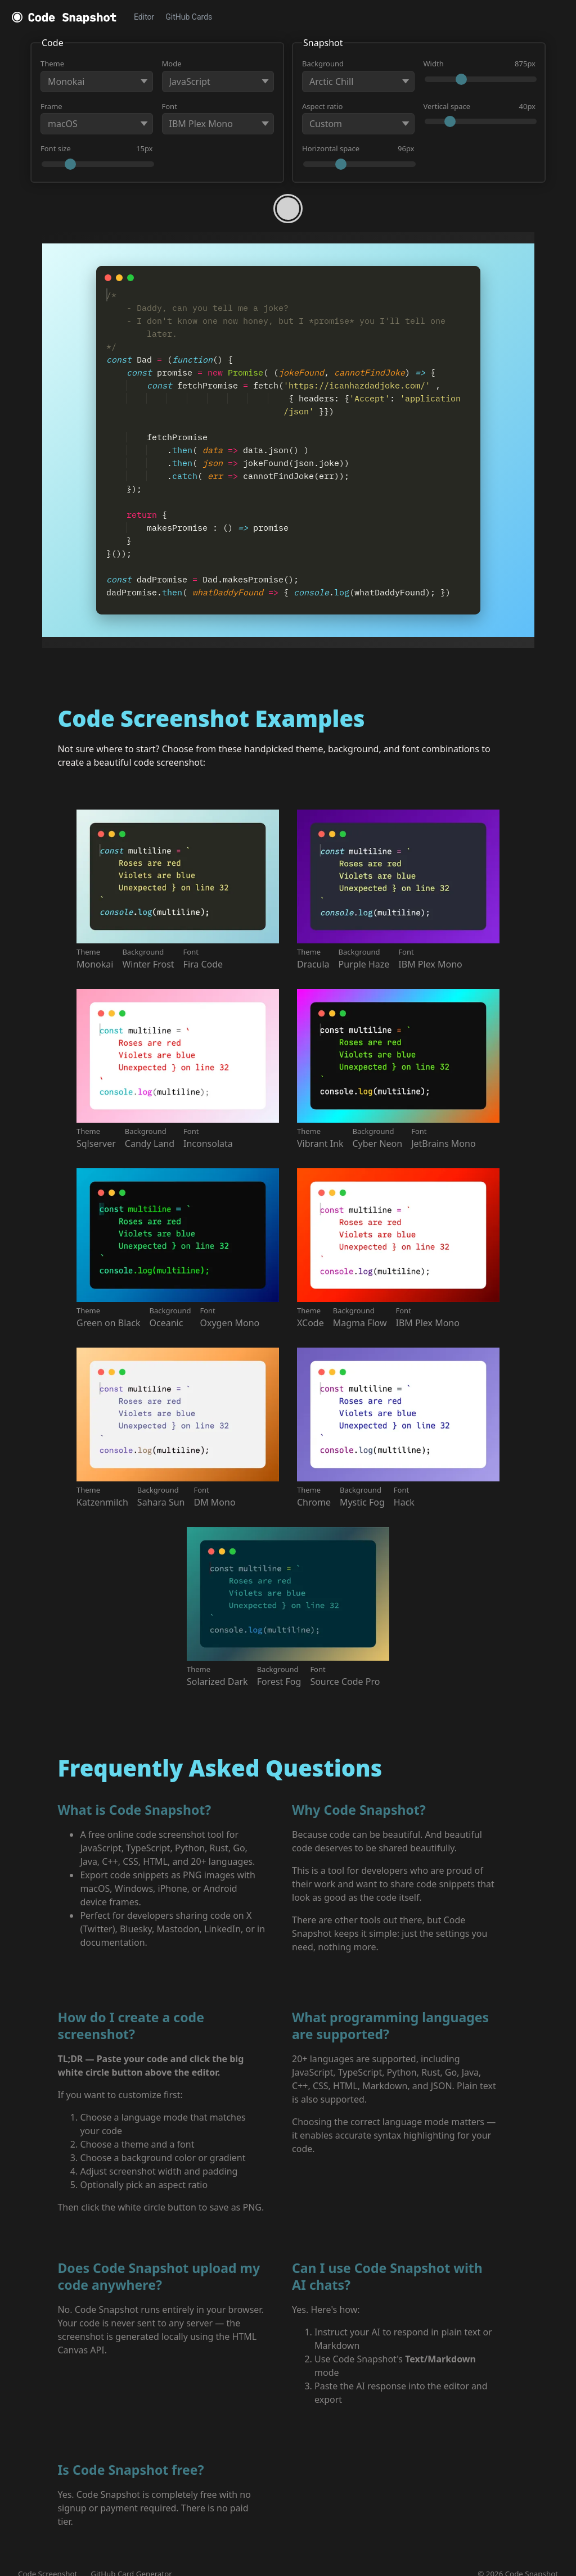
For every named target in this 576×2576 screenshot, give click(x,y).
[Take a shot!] (288, 208)
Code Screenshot (47, 2561)
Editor (144, 16)
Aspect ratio (358, 118)
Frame (96, 118)
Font (218, 118)
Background (358, 75)
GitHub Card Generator (131, 2561)
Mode (218, 75)
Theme (96, 75)
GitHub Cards (188, 16)
